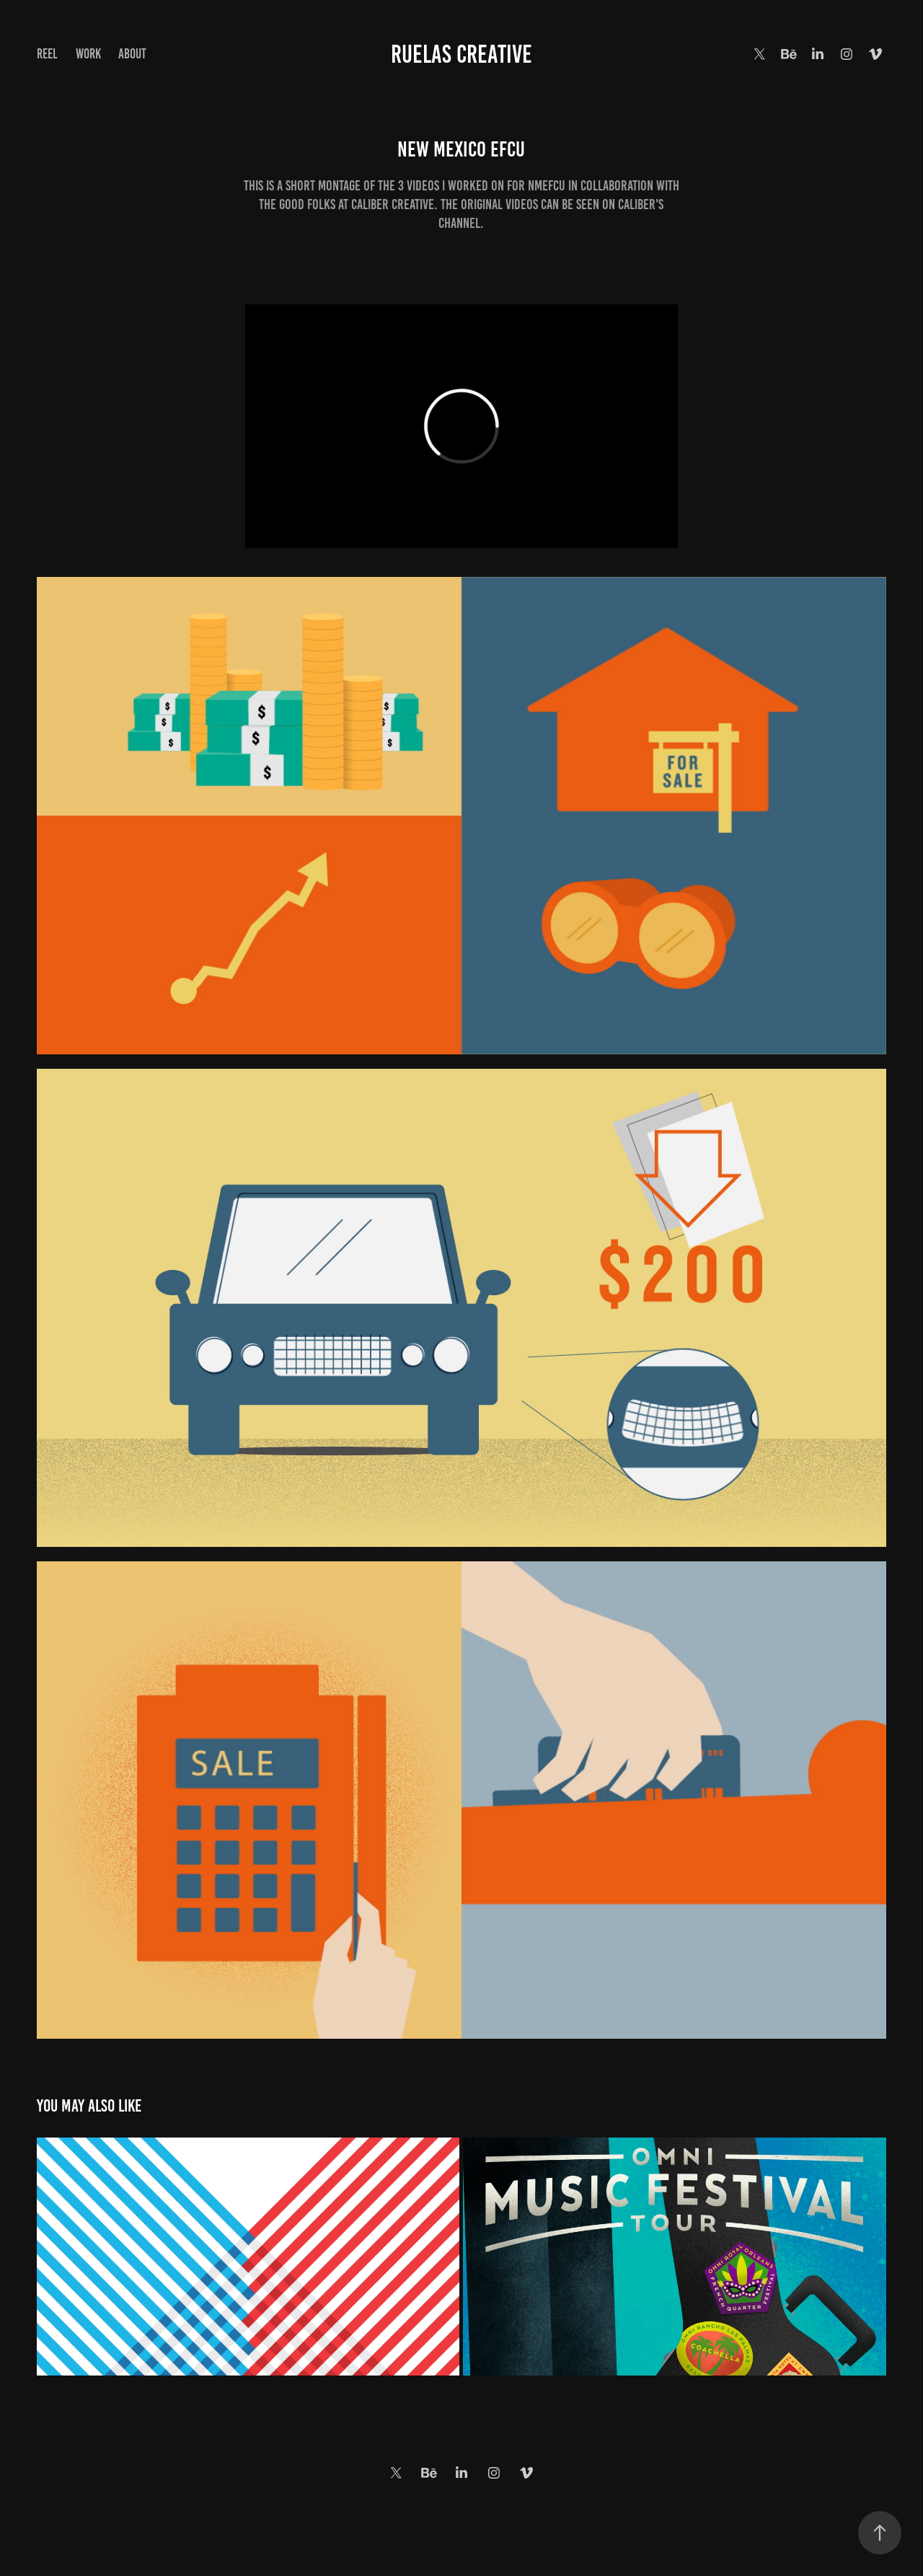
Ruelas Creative (461, 54)
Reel (47, 53)
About (132, 53)
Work (88, 53)
